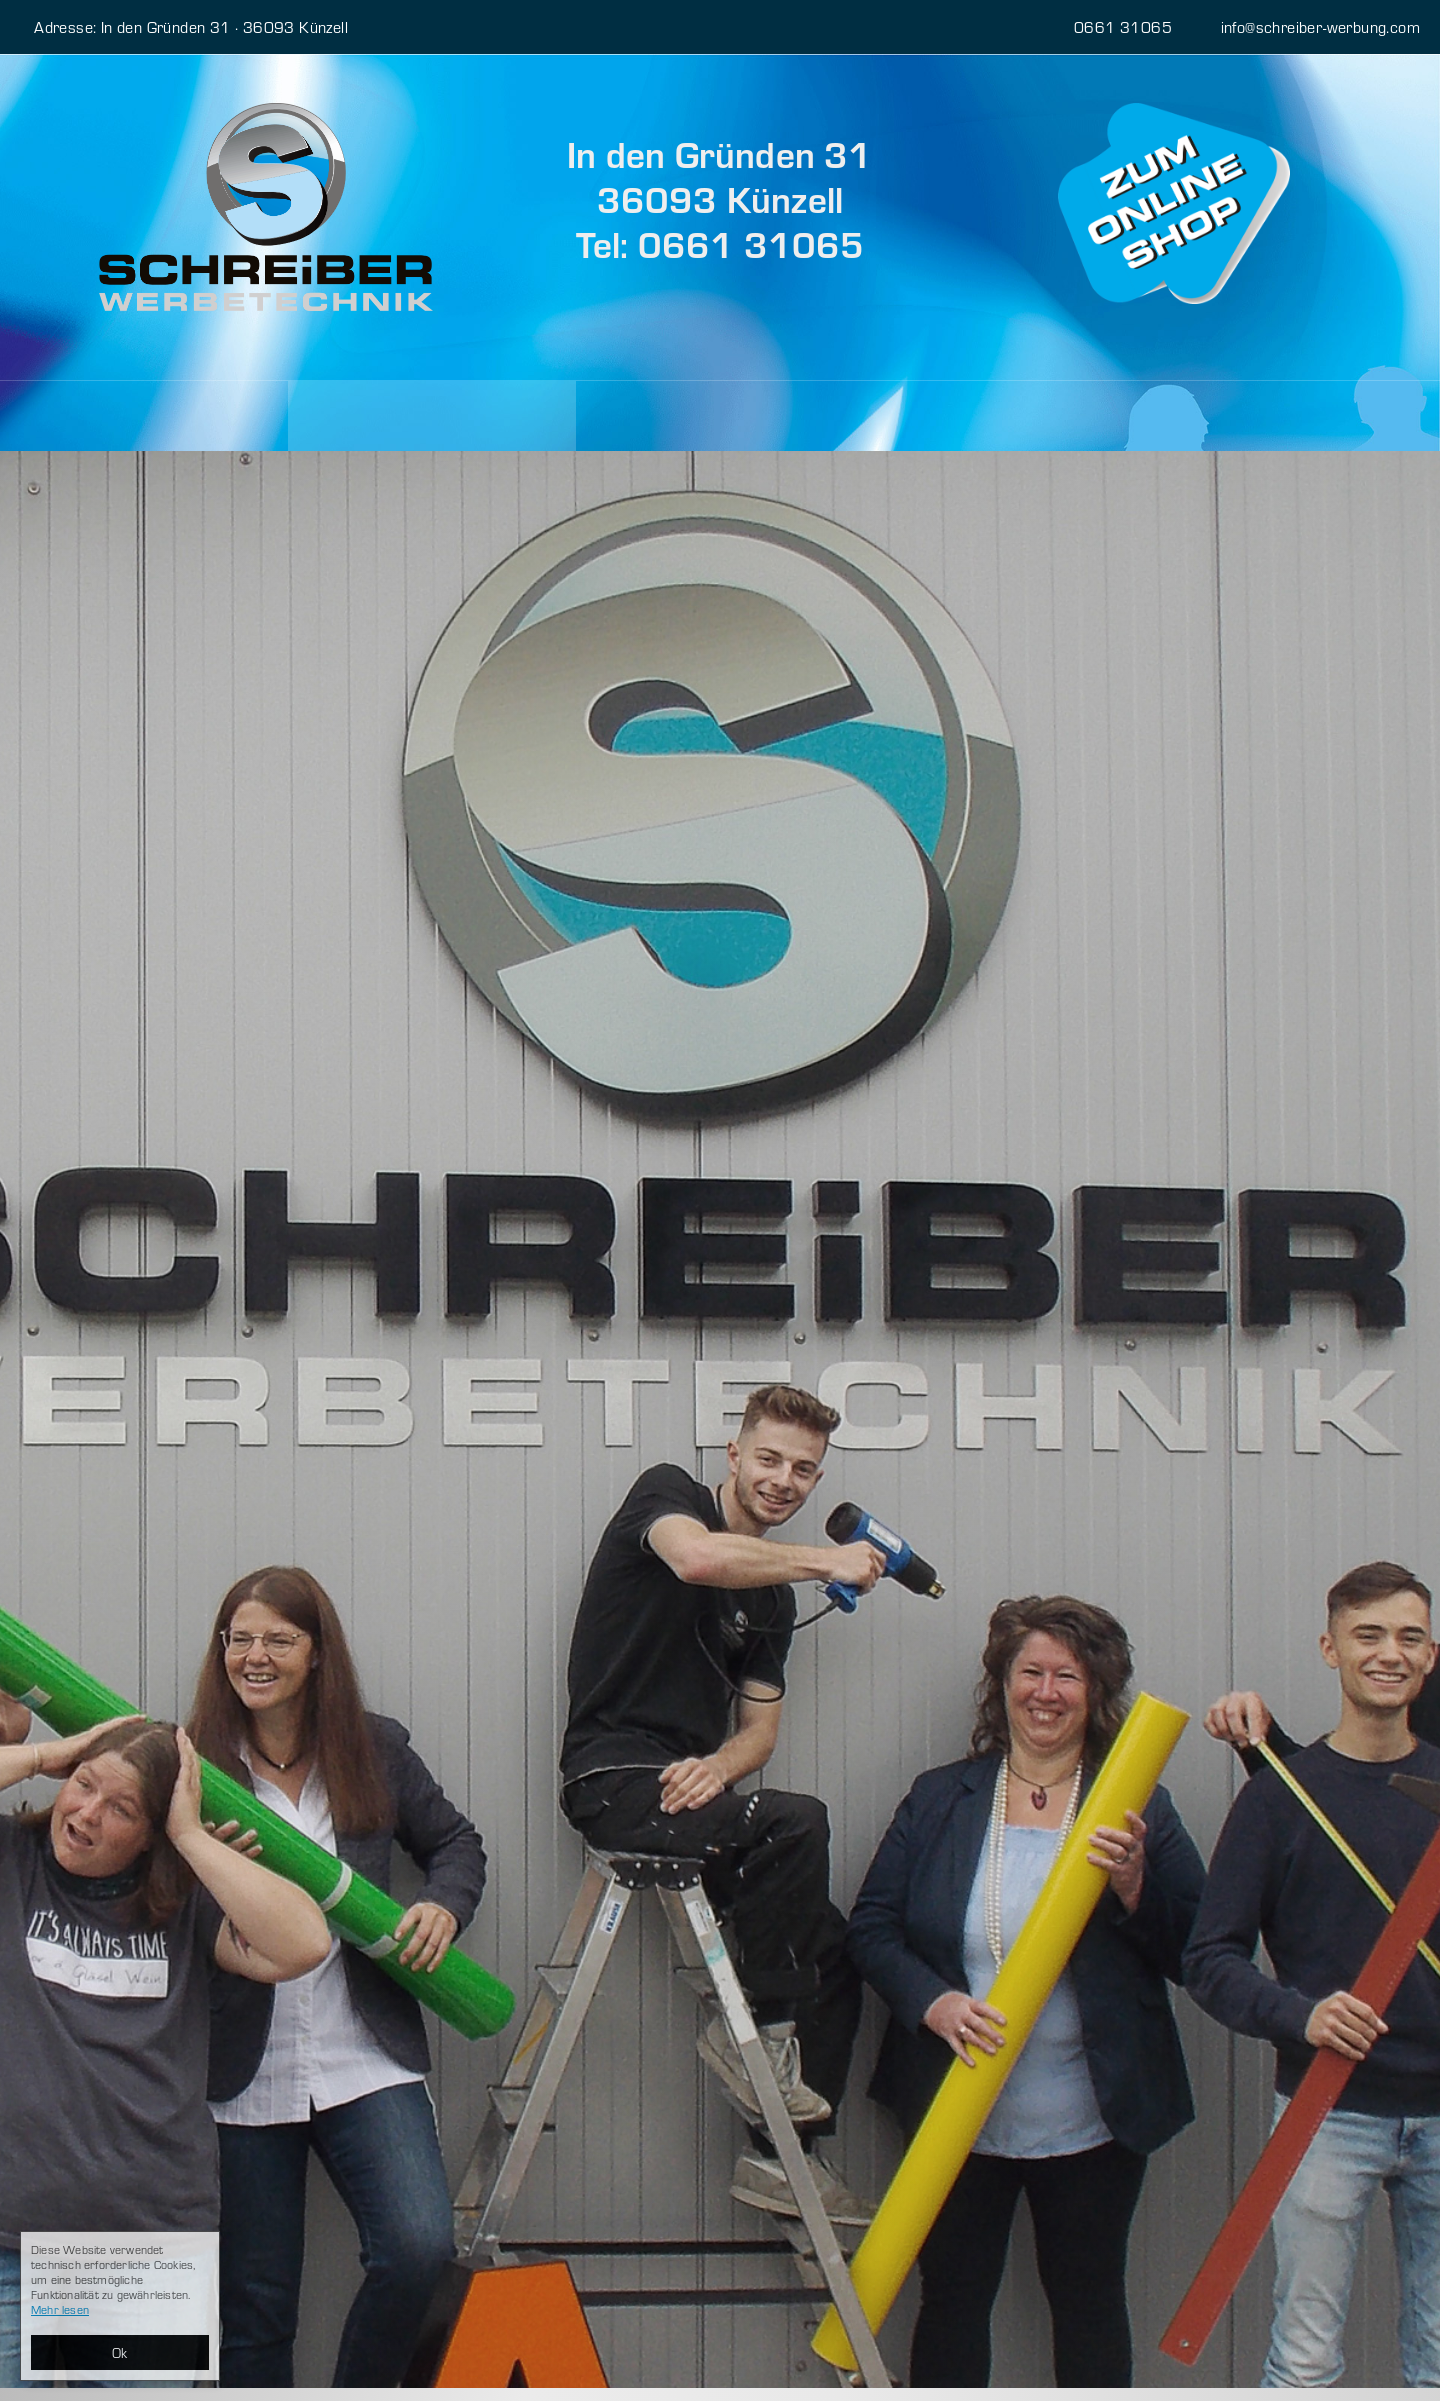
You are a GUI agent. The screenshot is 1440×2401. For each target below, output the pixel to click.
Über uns (355, 415)
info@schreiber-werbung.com (1308, 26)
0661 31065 (1101, 26)
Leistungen (99, 416)
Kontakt (639, 415)
